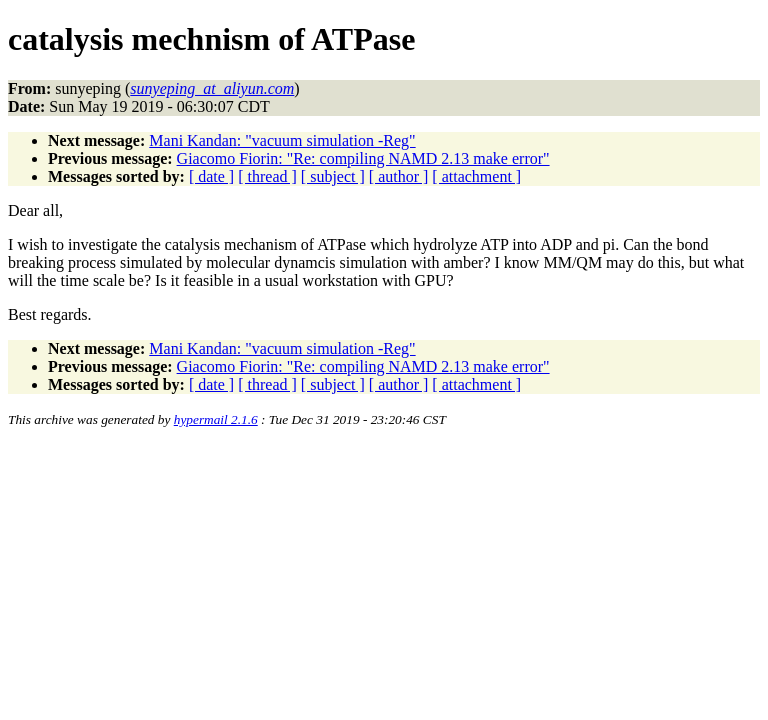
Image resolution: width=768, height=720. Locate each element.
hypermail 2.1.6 (216, 419)
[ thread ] (267, 176)
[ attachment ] (476, 176)
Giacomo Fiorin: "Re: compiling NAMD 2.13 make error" (363, 158)
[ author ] (399, 176)
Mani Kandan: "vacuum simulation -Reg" (282, 140)
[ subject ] (333, 176)
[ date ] (211, 176)
